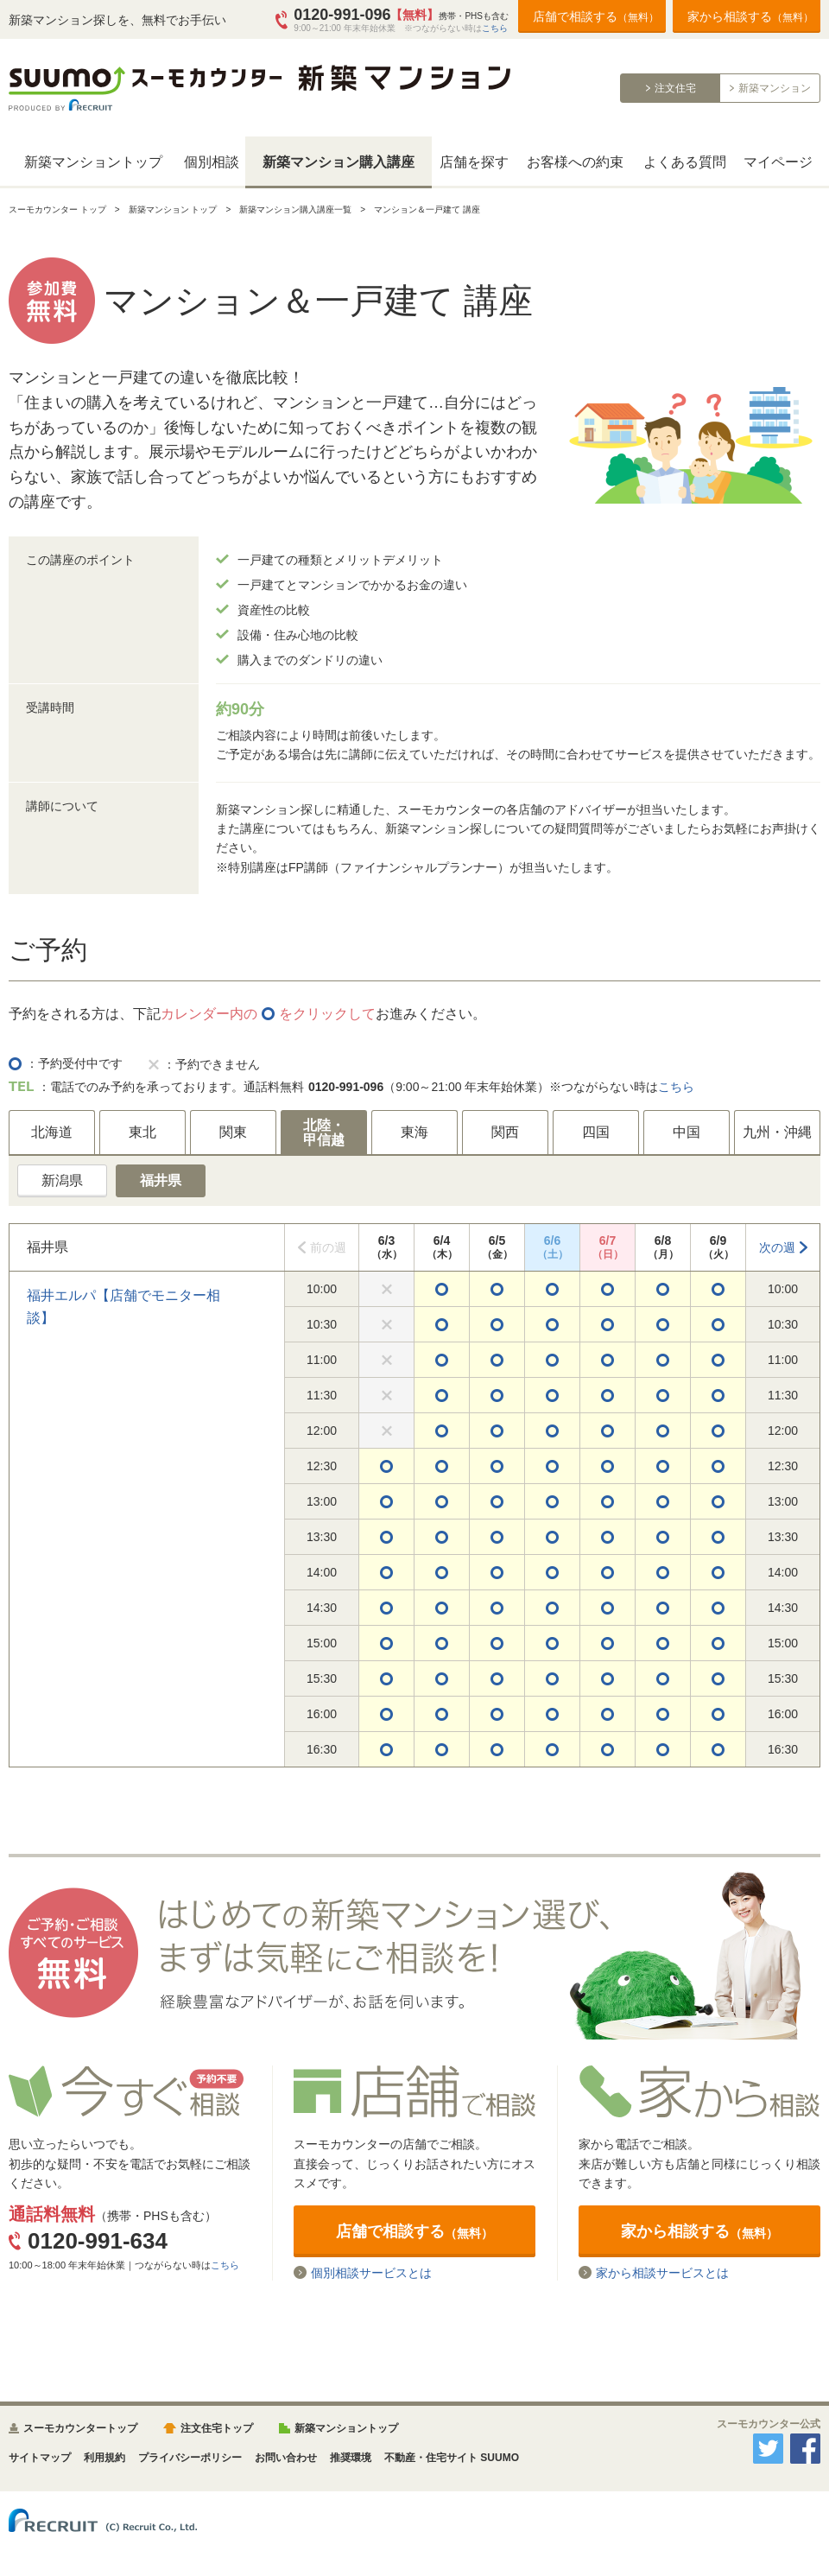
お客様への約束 (575, 162)
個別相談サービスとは (371, 2272)
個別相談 (211, 162)
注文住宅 (675, 88)
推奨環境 (350, 2458)
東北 (142, 1132)
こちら (495, 28)
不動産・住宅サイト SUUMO (451, 2458)
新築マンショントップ (93, 162)
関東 (233, 1132)
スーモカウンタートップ (80, 2428)
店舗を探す (474, 162)
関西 (505, 1132)
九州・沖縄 (777, 1132)
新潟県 (62, 1180)
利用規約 (104, 2458)
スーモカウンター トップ (57, 209)
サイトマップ (40, 2458)
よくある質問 (684, 162)
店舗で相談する (596, 16)
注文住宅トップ (216, 2428)
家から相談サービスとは (662, 2272)
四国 (596, 1132)
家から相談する (750, 16)
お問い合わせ (286, 2458)
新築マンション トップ (173, 209)
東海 (414, 1132)
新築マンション (774, 88)
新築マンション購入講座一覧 (295, 209)
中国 (686, 1132)
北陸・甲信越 (324, 1133)
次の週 (777, 1247)
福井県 (160, 1180)
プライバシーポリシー (190, 2458)
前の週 (328, 1247)
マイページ (778, 162)
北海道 (52, 1132)
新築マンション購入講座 (338, 162)
